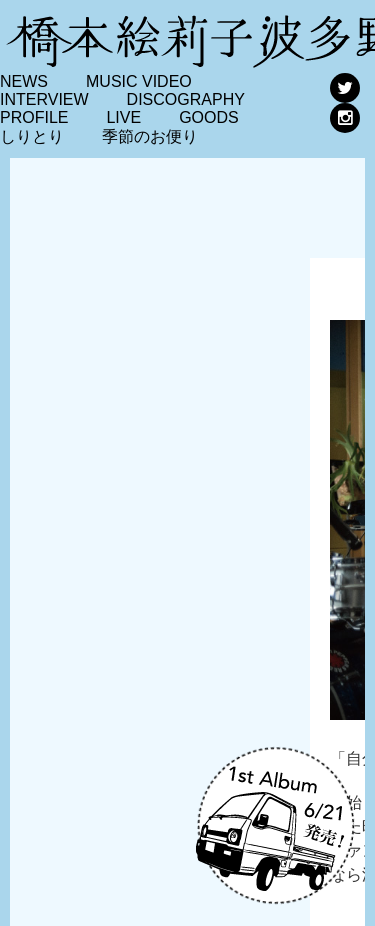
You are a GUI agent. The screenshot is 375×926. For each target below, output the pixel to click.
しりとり (32, 136)
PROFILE (34, 117)
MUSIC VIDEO (139, 81)
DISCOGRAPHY (186, 99)
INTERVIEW (44, 99)
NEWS (24, 81)
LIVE (123, 117)
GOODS (209, 117)
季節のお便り (150, 136)
